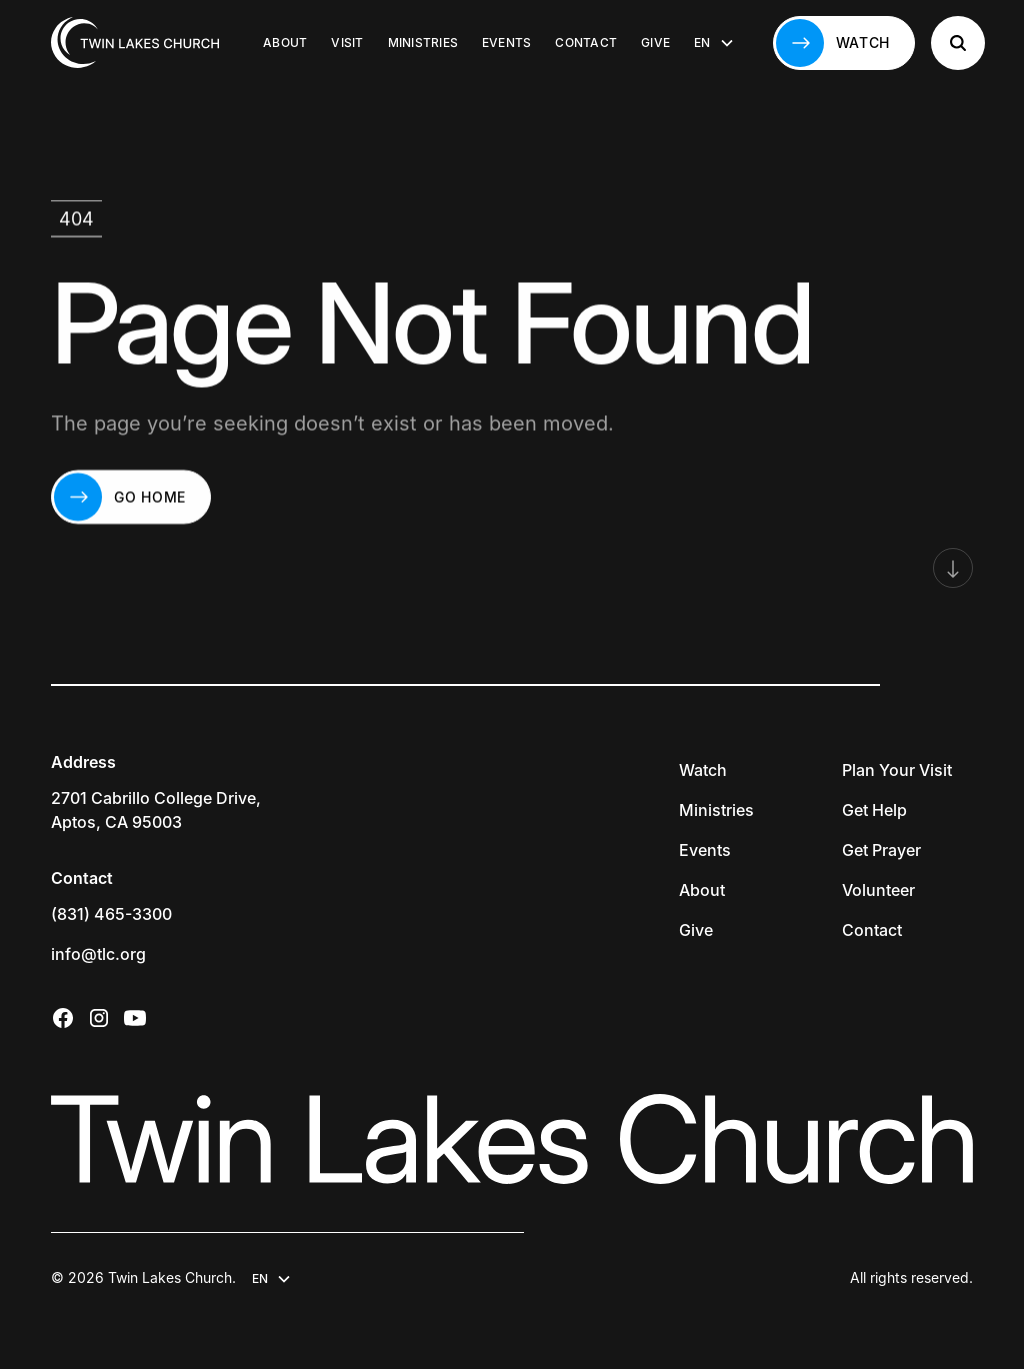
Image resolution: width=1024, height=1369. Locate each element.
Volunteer (878, 890)
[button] (714, 43)
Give (655, 42)
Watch (703, 770)
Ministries (423, 42)
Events (506, 42)
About (285, 42)
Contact (586, 42)
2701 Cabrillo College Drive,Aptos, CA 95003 (156, 810)
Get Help (874, 810)
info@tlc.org (98, 954)
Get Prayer (881, 850)
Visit (347, 42)
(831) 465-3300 (111, 914)
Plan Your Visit (897, 770)
